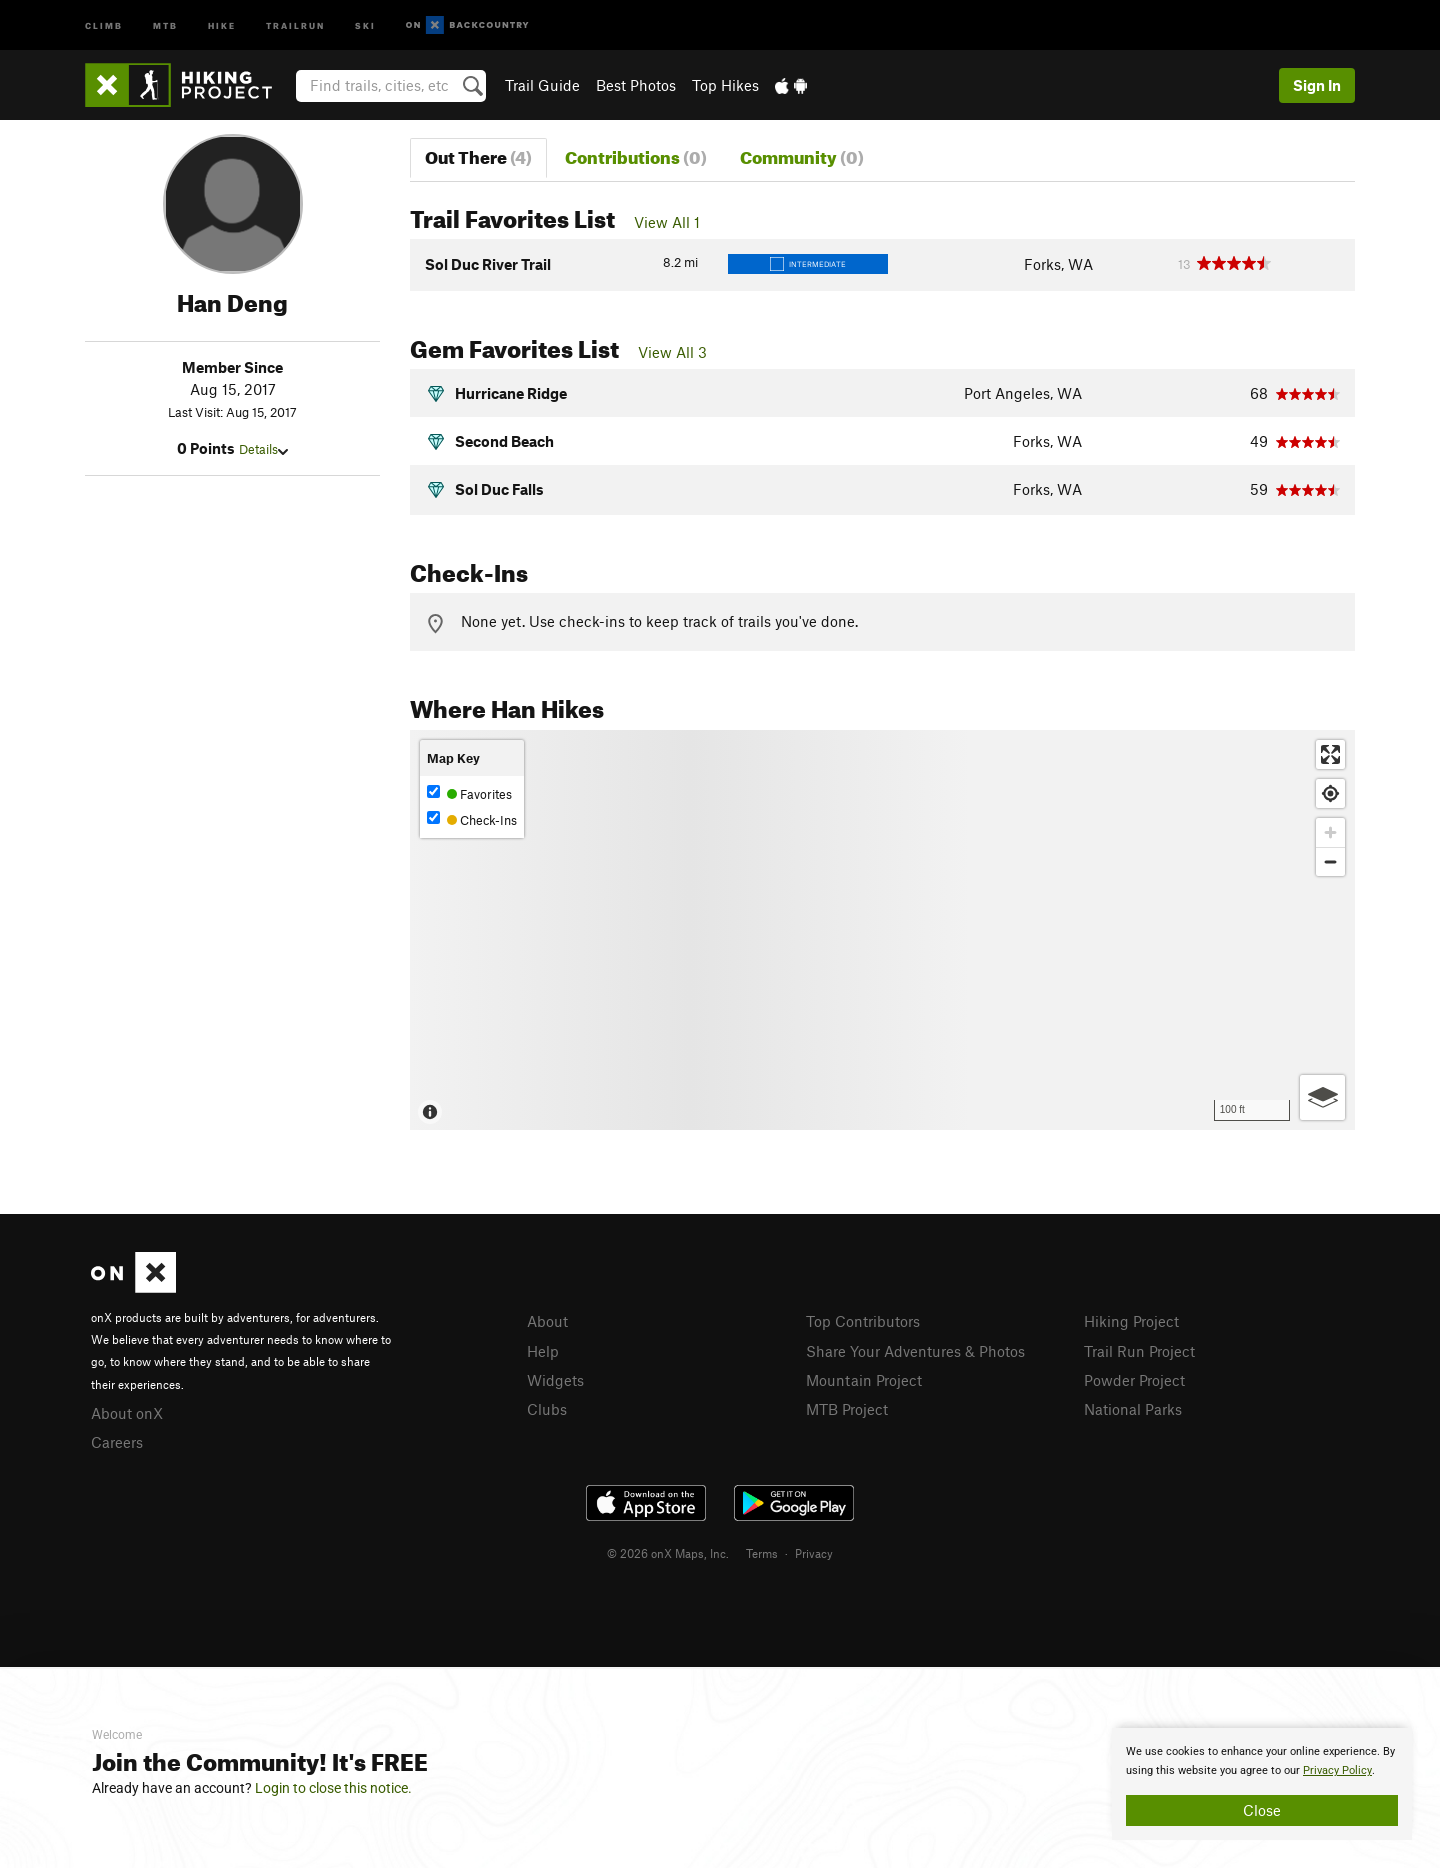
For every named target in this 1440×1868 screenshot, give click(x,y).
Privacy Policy (1337, 1770)
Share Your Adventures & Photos (915, 1351)
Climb (104, 24)
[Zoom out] (1330, 861)
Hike (222, 24)
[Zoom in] (1330, 832)
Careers (117, 1442)
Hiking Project (1131, 1321)
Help (543, 1351)
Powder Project (1134, 1380)
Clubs (547, 1409)
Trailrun (295, 24)
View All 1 (667, 222)
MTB (165, 24)
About (547, 1321)
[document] (1262, 1784)
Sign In (1317, 85)
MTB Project (847, 1409)
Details (263, 449)
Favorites (469, 793)
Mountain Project (864, 1380)
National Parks (1133, 1409)
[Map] (882, 930)
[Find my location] (1330, 793)
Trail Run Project (1139, 1351)
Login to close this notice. (333, 1788)
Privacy (814, 1553)
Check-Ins (472, 819)
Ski (365, 24)
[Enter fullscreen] (1330, 754)
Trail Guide (542, 85)
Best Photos (636, 85)
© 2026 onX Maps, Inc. (668, 1553)
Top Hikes (725, 85)
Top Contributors (863, 1321)
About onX (127, 1413)
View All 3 (672, 352)
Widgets (555, 1380)
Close (1262, 1810)
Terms (762, 1553)
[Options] (1322, 1097)
